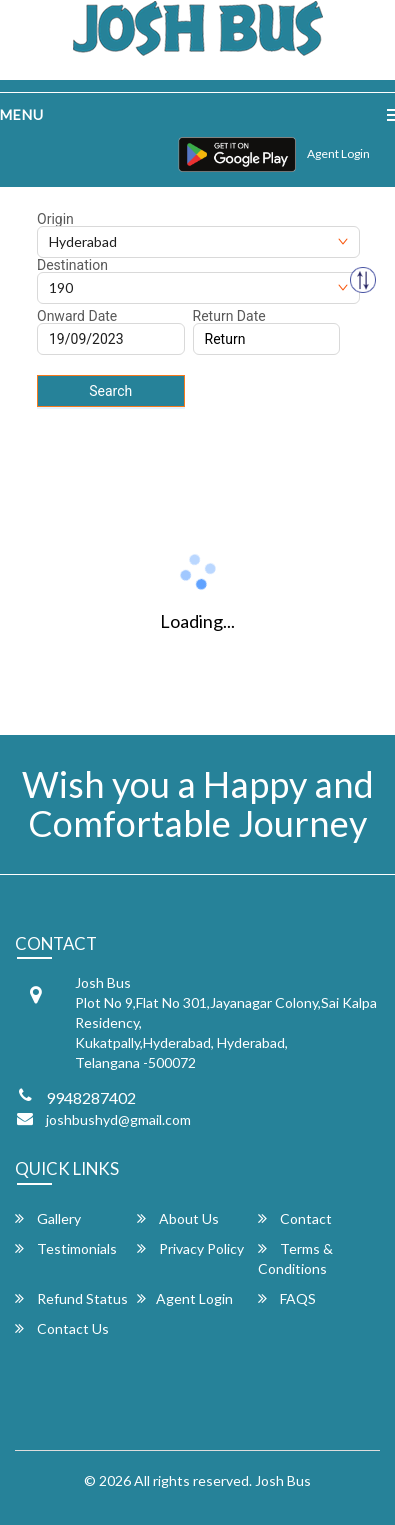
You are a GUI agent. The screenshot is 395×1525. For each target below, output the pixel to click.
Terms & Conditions (295, 1258)
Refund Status (71, 1298)
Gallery (48, 1218)
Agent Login (338, 153)
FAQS (287, 1298)
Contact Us (62, 1328)
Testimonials (66, 1248)
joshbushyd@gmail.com (118, 1119)
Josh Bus (283, 1480)
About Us (178, 1218)
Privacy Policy (190, 1248)
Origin (55, 219)
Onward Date (77, 316)
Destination (72, 265)
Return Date (229, 316)
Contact (295, 1218)
